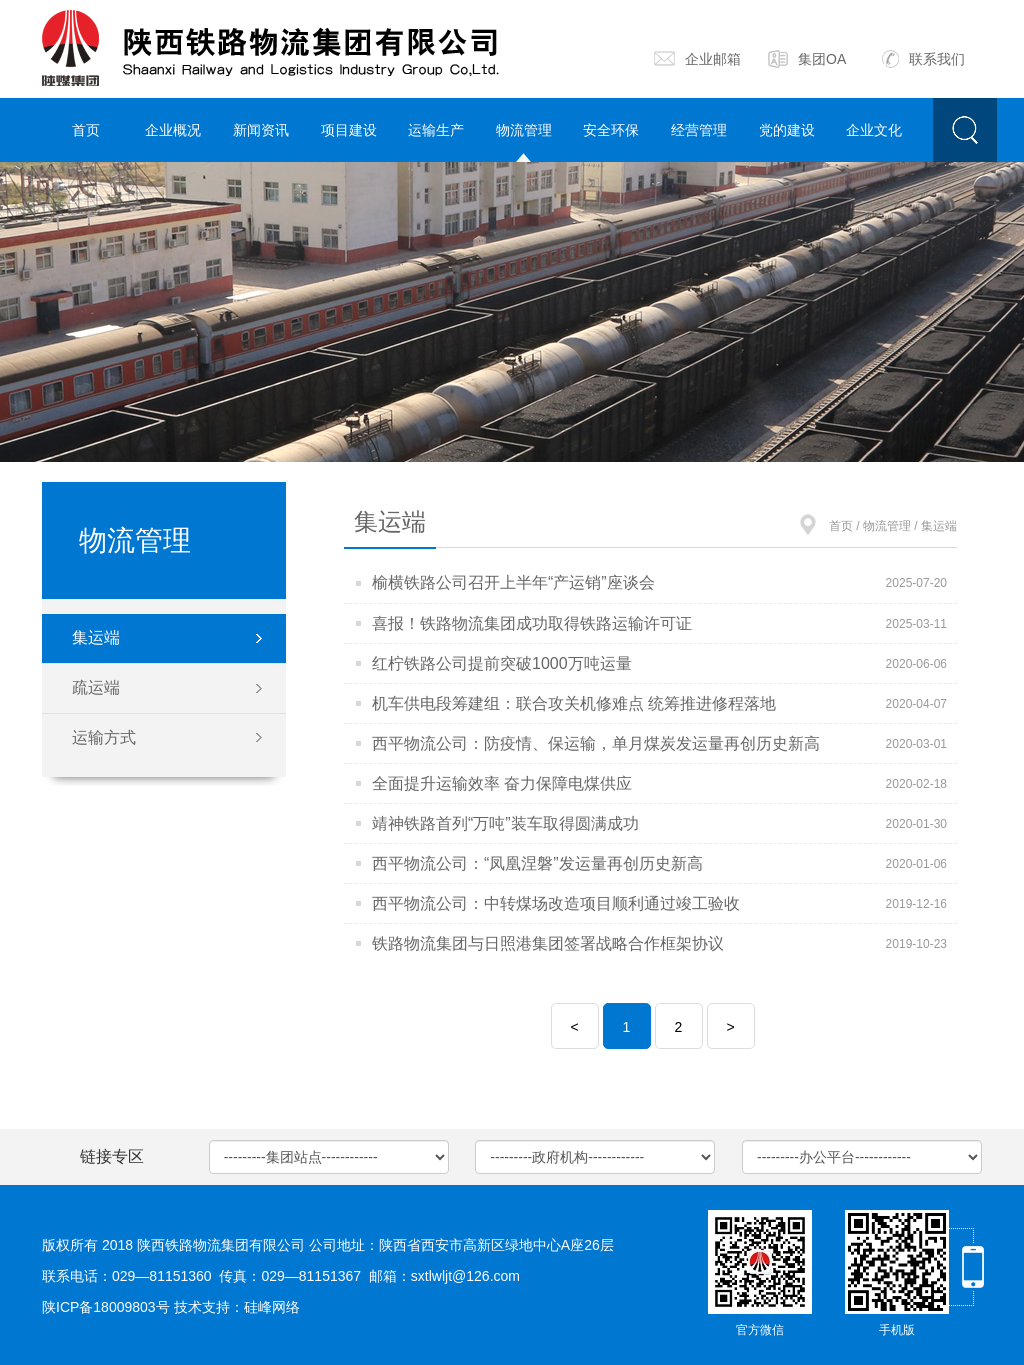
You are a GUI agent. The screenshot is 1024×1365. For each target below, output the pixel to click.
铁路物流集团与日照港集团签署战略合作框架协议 (548, 943)
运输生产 (436, 130)
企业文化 (874, 130)
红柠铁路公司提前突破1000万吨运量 (502, 663)
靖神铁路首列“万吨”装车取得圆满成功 (505, 823)
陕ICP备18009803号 (106, 1307)
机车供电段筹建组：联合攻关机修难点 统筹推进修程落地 (574, 703)
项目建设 (349, 130)
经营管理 (699, 130)
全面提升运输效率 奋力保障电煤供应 (502, 783)
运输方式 (104, 737)
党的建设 (787, 130)
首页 (86, 130)
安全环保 (611, 130)
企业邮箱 (697, 59)
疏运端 (96, 687)
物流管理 (524, 130)
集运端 (96, 637)
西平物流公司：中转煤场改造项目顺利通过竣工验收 (556, 903)
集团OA (807, 59)
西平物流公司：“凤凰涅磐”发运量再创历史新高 (537, 863)
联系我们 (923, 59)
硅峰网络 (272, 1307)
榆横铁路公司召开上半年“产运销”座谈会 (513, 582)
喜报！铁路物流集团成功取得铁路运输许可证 (532, 623)
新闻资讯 (261, 130)
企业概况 (173, 130)
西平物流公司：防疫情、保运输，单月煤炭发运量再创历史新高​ (596, 743)
